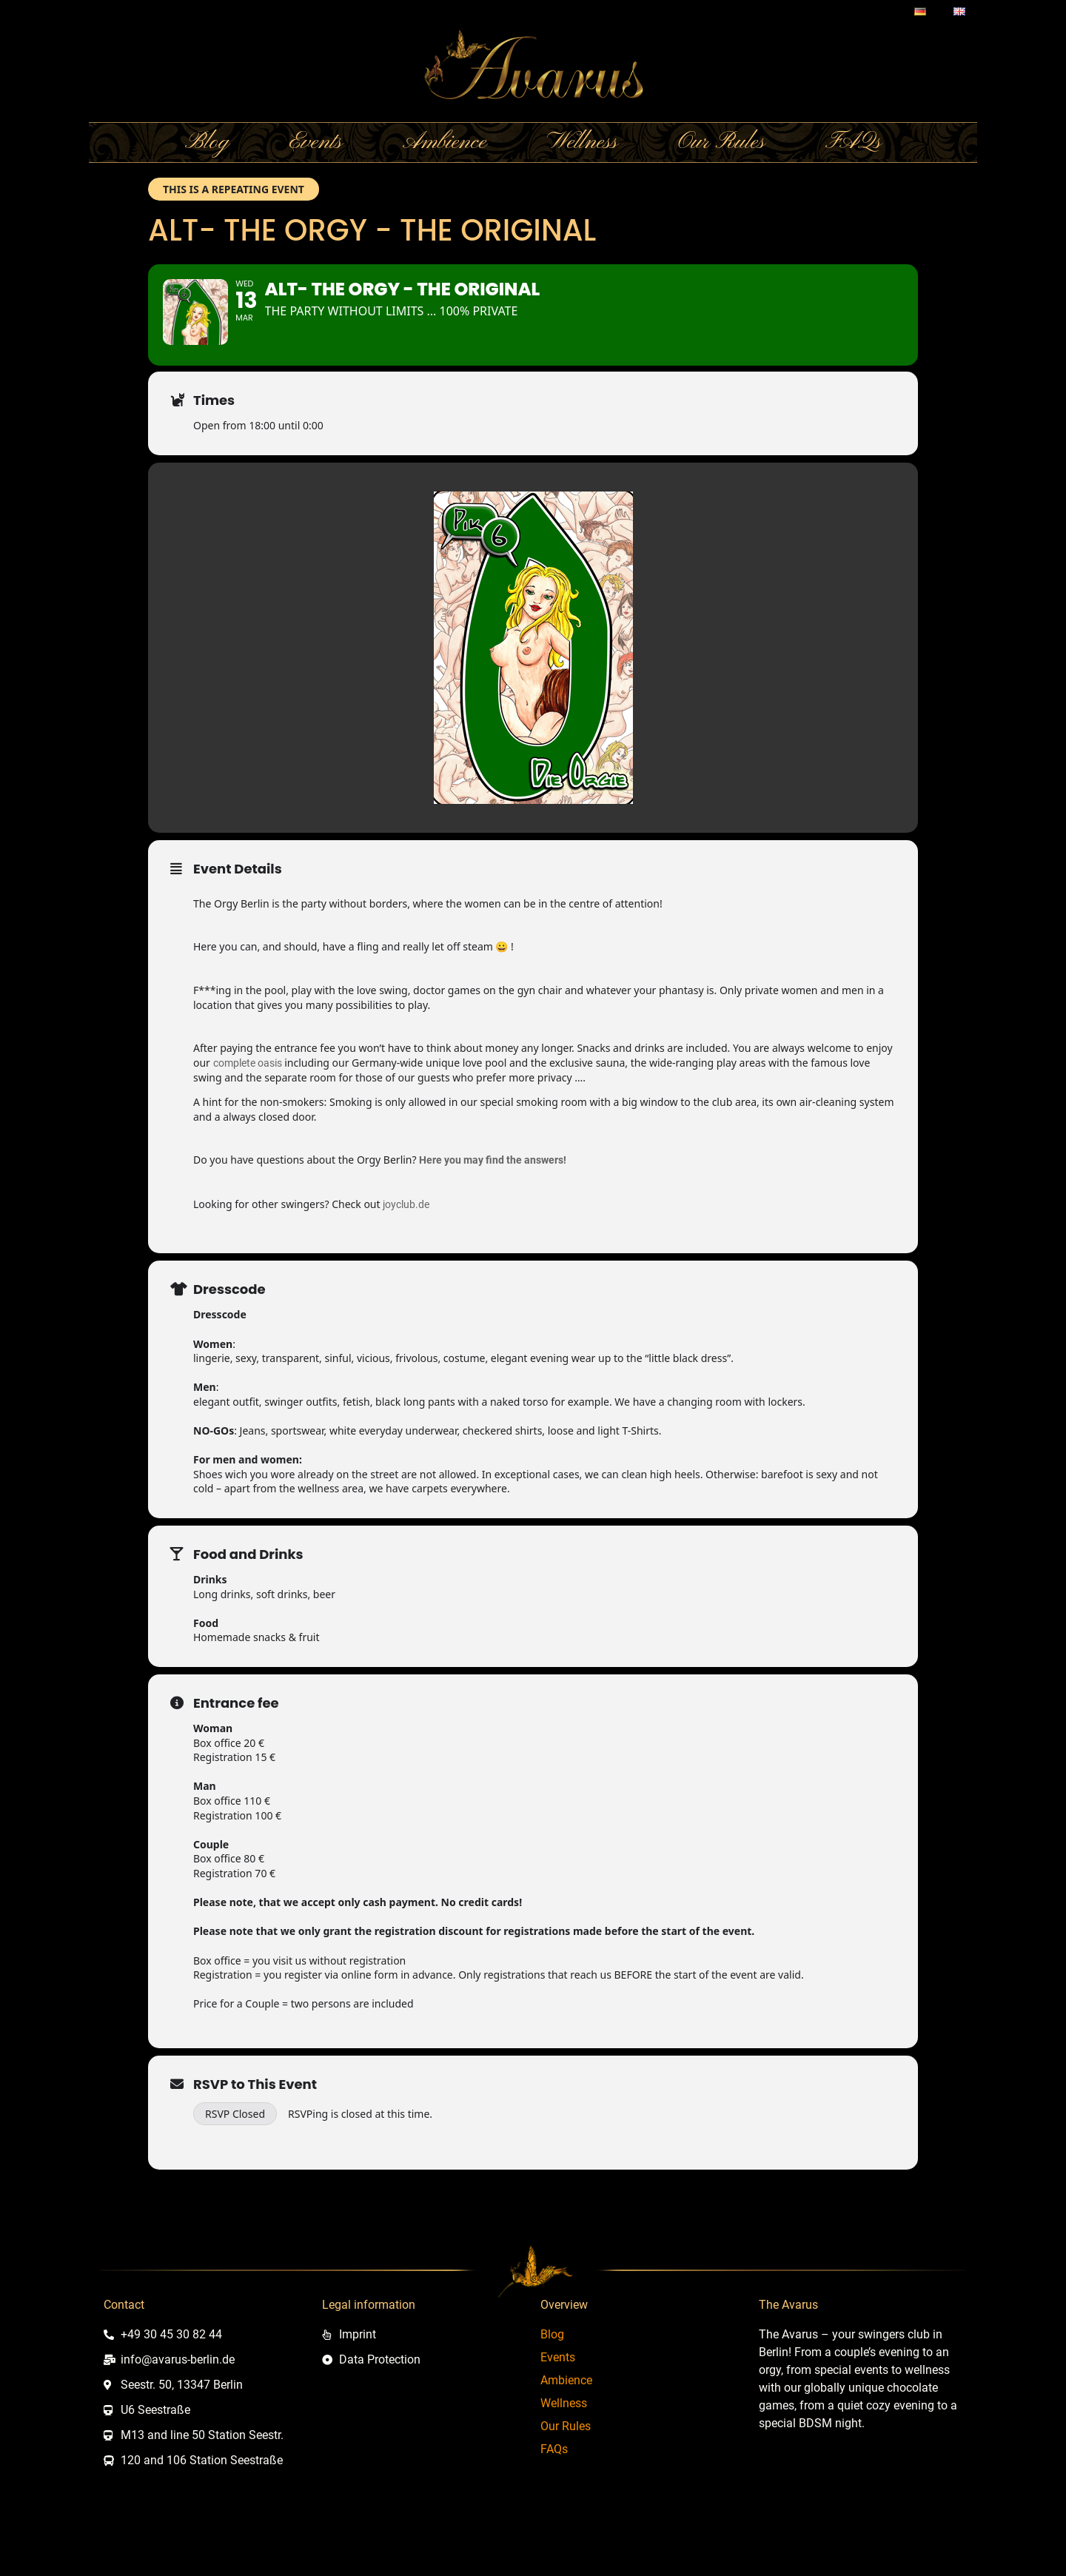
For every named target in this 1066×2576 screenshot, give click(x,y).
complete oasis (247, 1099)
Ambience (444, 146)
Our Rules (721, 146)
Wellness (582, 146)
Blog (207, 146)
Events (315, 146)
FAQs (853, 146)
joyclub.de (406, 1241)
